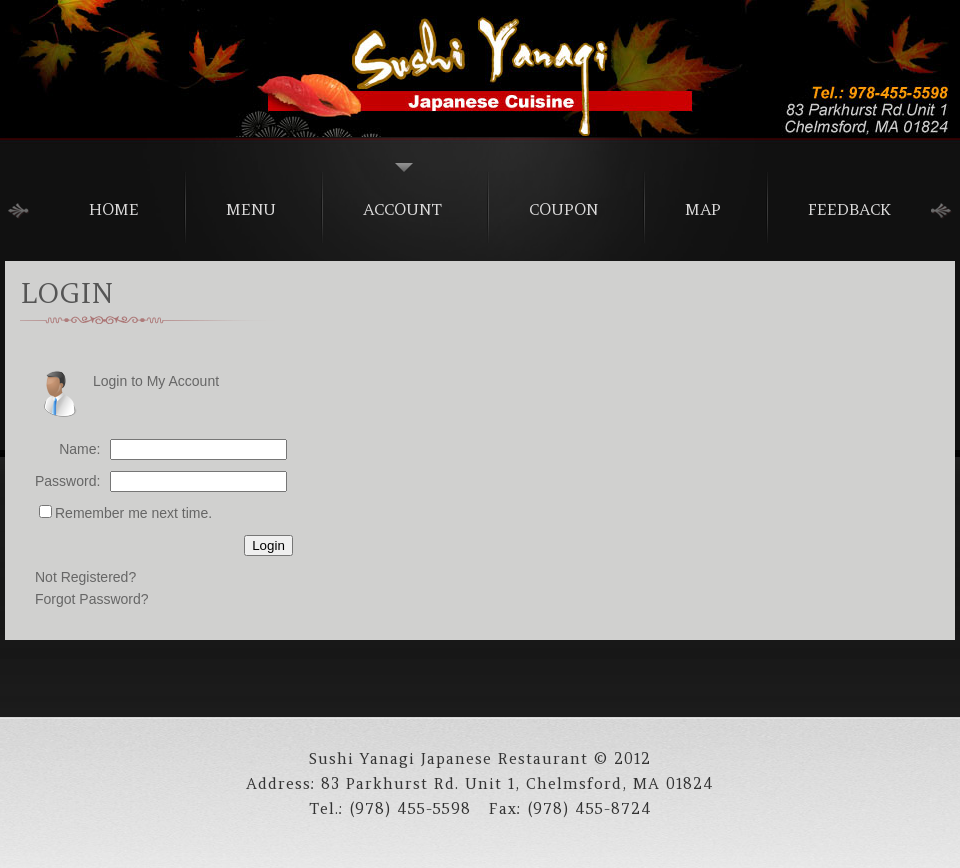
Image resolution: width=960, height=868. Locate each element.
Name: (79, 449)
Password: (67, 481)
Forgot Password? (92, 599)
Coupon (563, 209)
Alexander (480, 70)
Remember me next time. (133, 513)
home (114, 209)
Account (402, 209)
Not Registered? (85, 577)
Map (703, 209)
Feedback (849, 209)
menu (251, 209)
